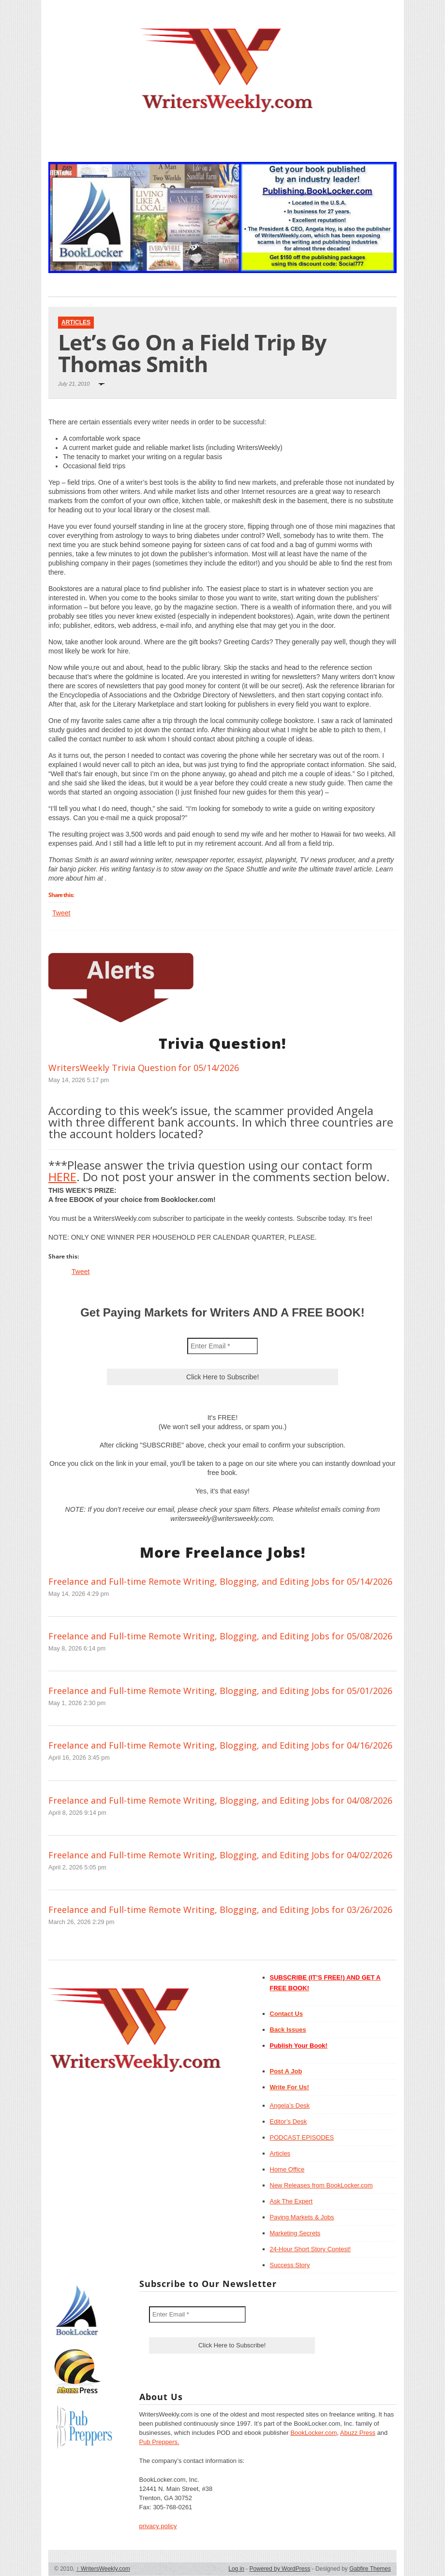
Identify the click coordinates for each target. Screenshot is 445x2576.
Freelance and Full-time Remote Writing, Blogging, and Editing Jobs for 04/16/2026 (220, 1745)
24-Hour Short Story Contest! (310, 2249)
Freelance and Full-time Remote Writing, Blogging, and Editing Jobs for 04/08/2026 (220, 1800)
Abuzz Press (357, 2432)
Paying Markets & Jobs (302, 2217)
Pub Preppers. (159, 2442)
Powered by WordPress (280, 2568)
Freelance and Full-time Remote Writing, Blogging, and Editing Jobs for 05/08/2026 (220, 1636)
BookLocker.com (313, 2432)
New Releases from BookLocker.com (321, 2185)
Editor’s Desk (288, 2121)
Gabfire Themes (370, 2568)
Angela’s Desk (290, 2105)
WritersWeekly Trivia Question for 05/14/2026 (143, 1067)
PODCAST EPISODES (302, 2137)
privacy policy (158, 2526)
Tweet (61, 913)
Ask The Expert (291, 2201)
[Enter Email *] (222, 1346)
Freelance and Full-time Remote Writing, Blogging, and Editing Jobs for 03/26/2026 (220, 1909)
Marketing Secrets (295, 2233)
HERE (62, 1177)
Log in (236, 2568)
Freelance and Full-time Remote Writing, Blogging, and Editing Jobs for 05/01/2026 (220, 1690)
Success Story (290, 2265)
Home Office (287, 2169)
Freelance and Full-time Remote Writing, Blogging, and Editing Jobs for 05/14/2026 (220, 1581)
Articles (75, 322)
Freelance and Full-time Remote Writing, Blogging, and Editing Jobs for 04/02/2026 (220, 1855)
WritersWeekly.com (103, 2568)
